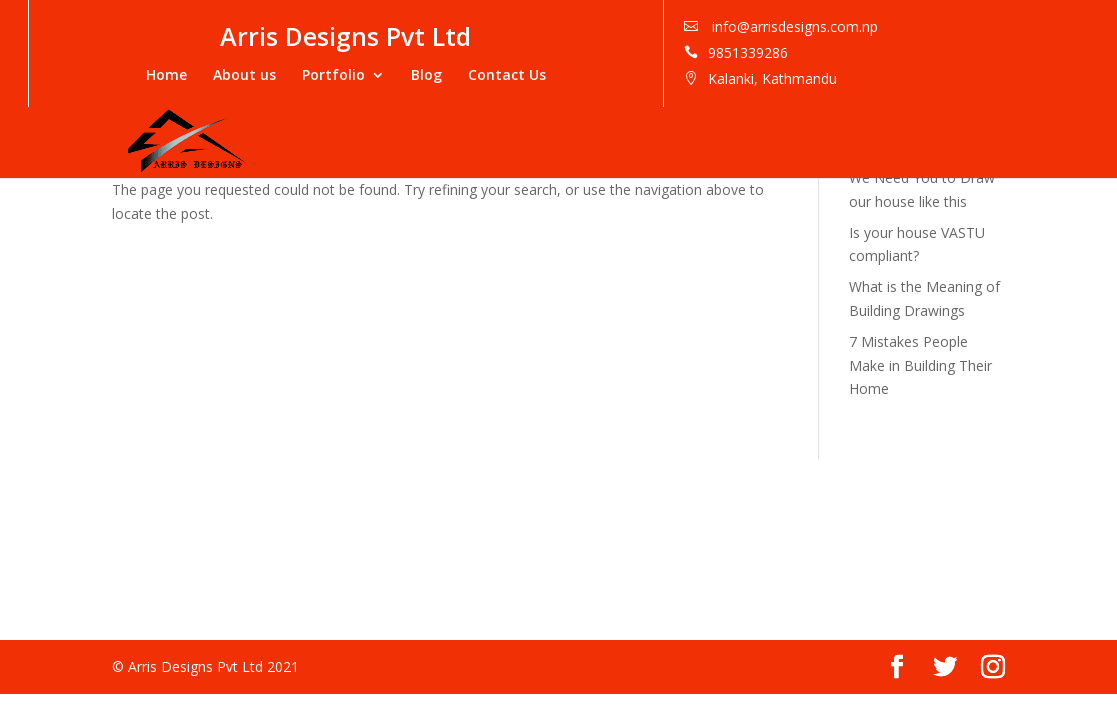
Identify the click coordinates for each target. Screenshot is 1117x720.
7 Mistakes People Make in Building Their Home (920, 365)
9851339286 (948, 52)
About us (444, 75)
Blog (626, 75)
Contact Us (707, 75)
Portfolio (533, 75)
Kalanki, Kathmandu (972, 78)
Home (366, 75)
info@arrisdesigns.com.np (993, 26)
